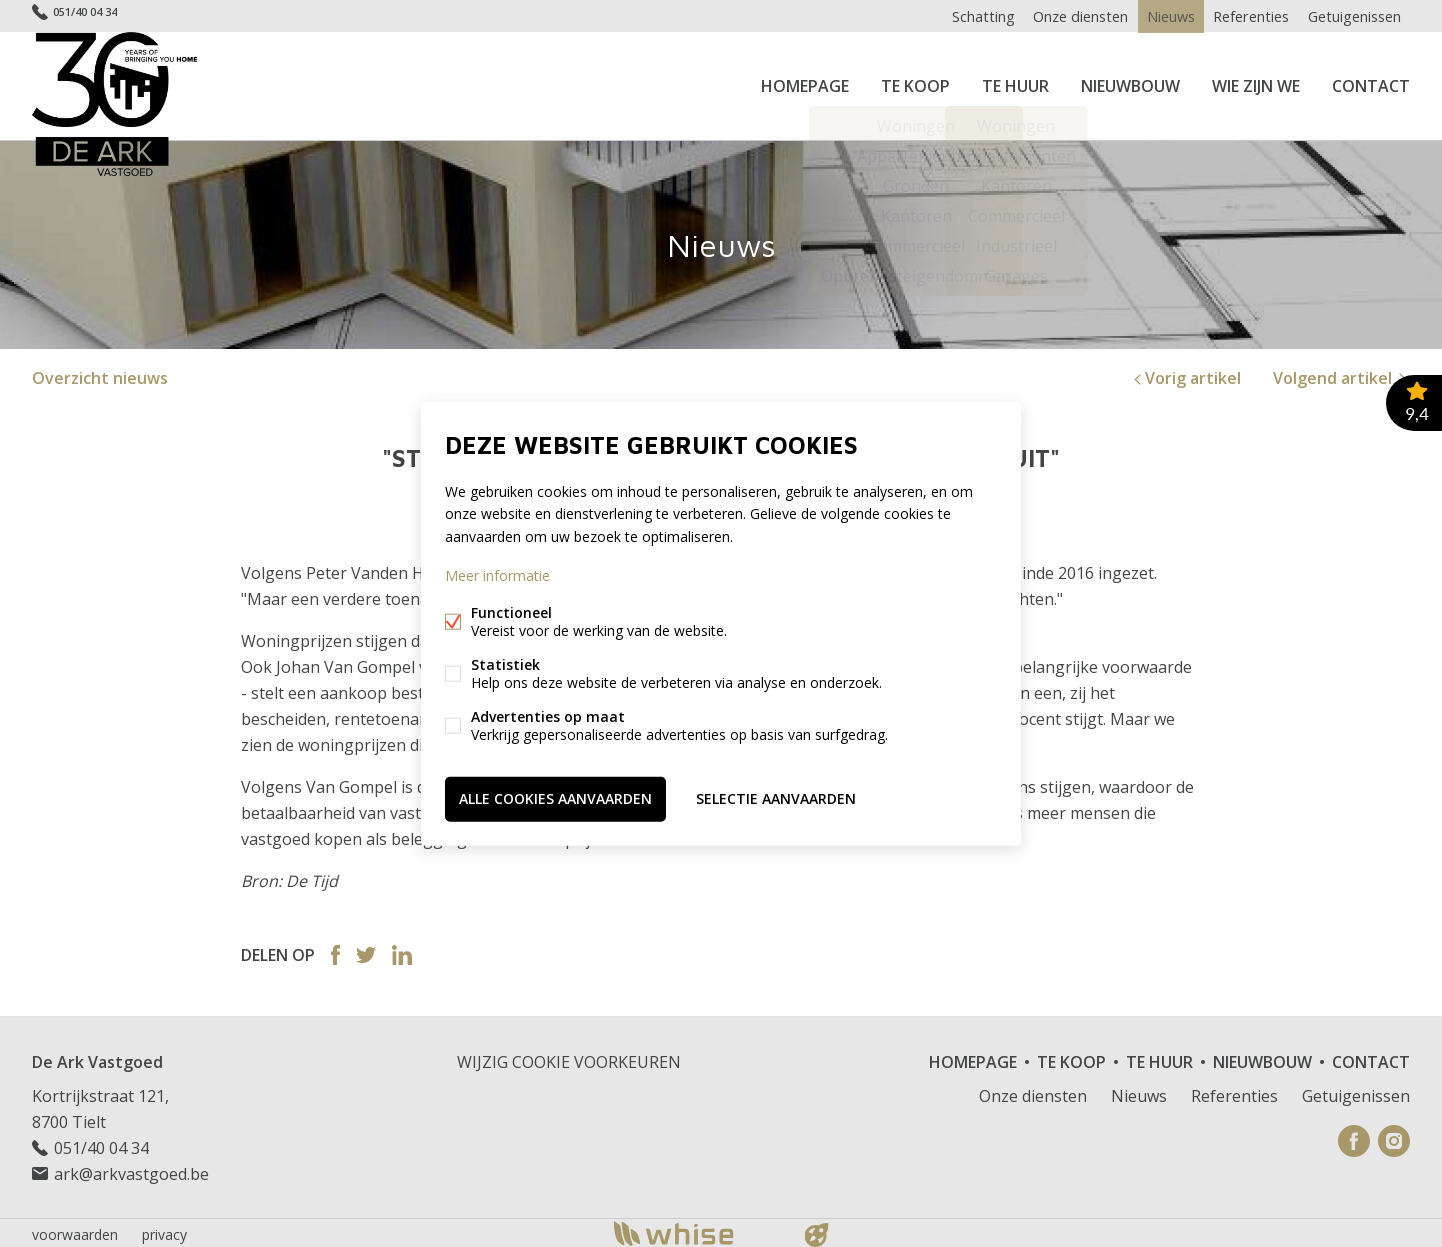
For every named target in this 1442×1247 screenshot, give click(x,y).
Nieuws (1161, 15)
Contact (1371, 84)
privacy (164, 1230)
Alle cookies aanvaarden (555, 797)
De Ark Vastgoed (97, 1058)
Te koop (915, 84)
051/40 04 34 (97, 15)
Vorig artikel (1185, 374)
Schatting (966, 15)
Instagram (1394, 1137)
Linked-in (402, 951)
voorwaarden (75, 1230)
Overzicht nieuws (100, 374)
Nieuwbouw (1130, 84)
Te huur (1015, 84)
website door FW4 (817, 1231)
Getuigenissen (1352, 15)
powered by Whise (697, 1229)
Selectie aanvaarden (776, 797)
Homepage (805, 84)
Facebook (335, 951)
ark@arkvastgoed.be (131, 1170)
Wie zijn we (1256, 84)
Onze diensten (1066, 15)
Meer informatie (497, 575)
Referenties (1246, 15)
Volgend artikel (1341, 374)
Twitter (366, 951)
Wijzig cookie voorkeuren (569, 1058)
